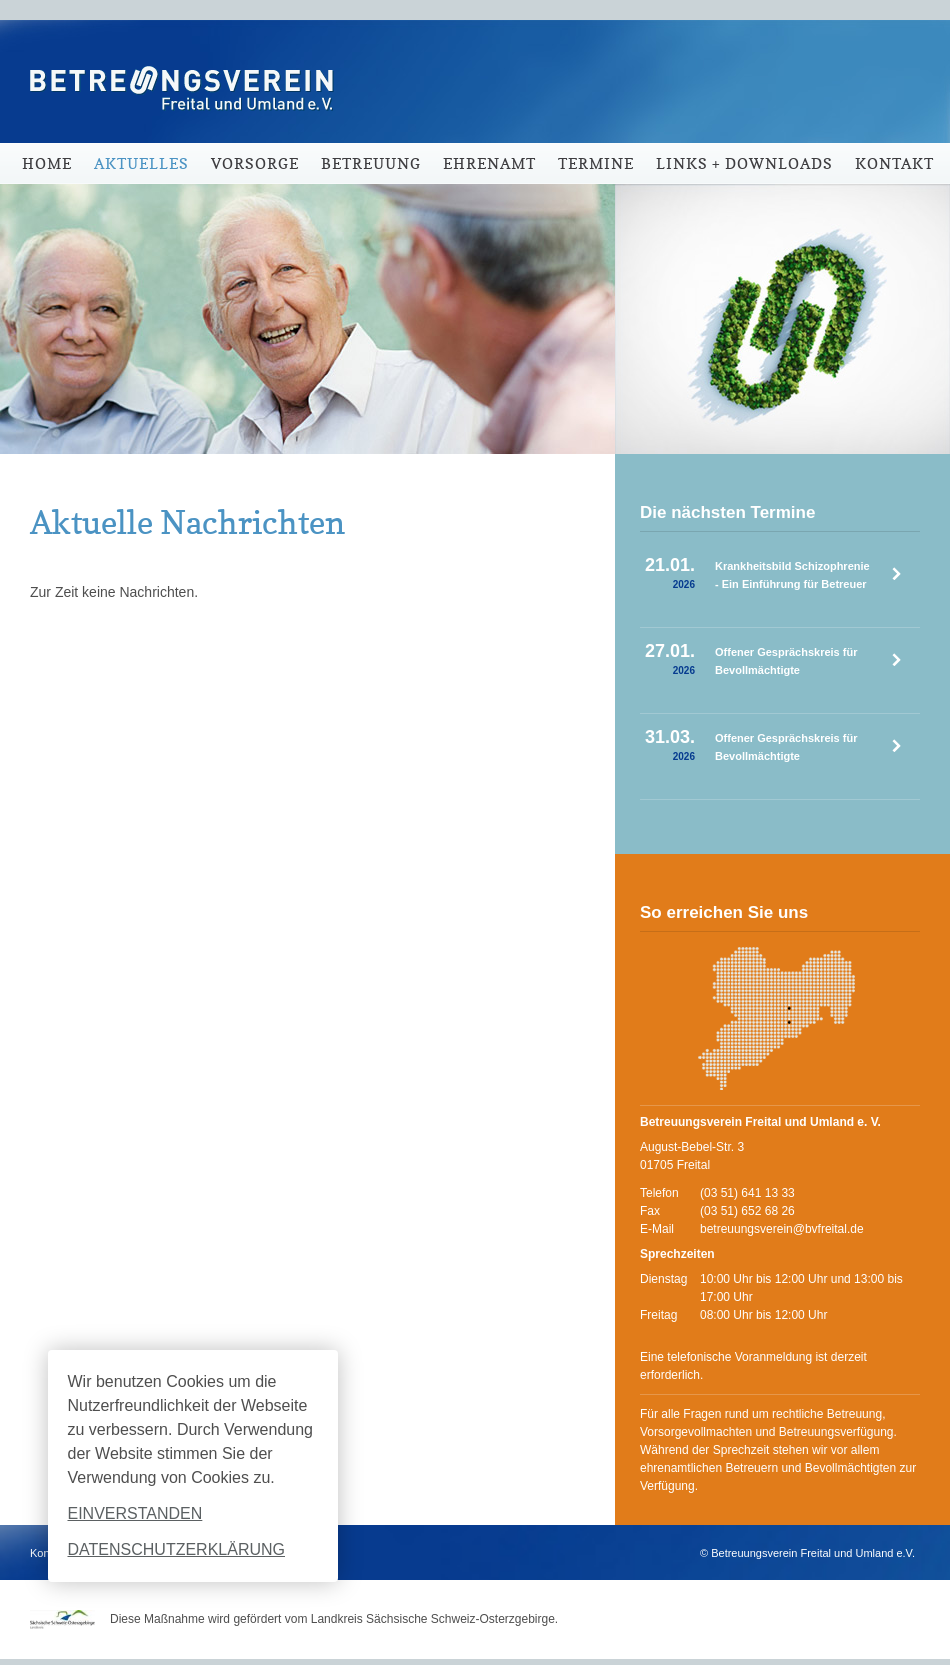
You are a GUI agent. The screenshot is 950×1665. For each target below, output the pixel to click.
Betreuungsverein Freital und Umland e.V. (175, 70)
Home (47, 163)
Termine (596, 163)
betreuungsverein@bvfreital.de (782, 1229)
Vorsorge (255, 163)
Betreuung (371, 163)
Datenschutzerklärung (177, 1549)
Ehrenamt (489, 163)
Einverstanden (135, 1513)
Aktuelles (141, 163)
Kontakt (894, 163)
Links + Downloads (744, 163)
